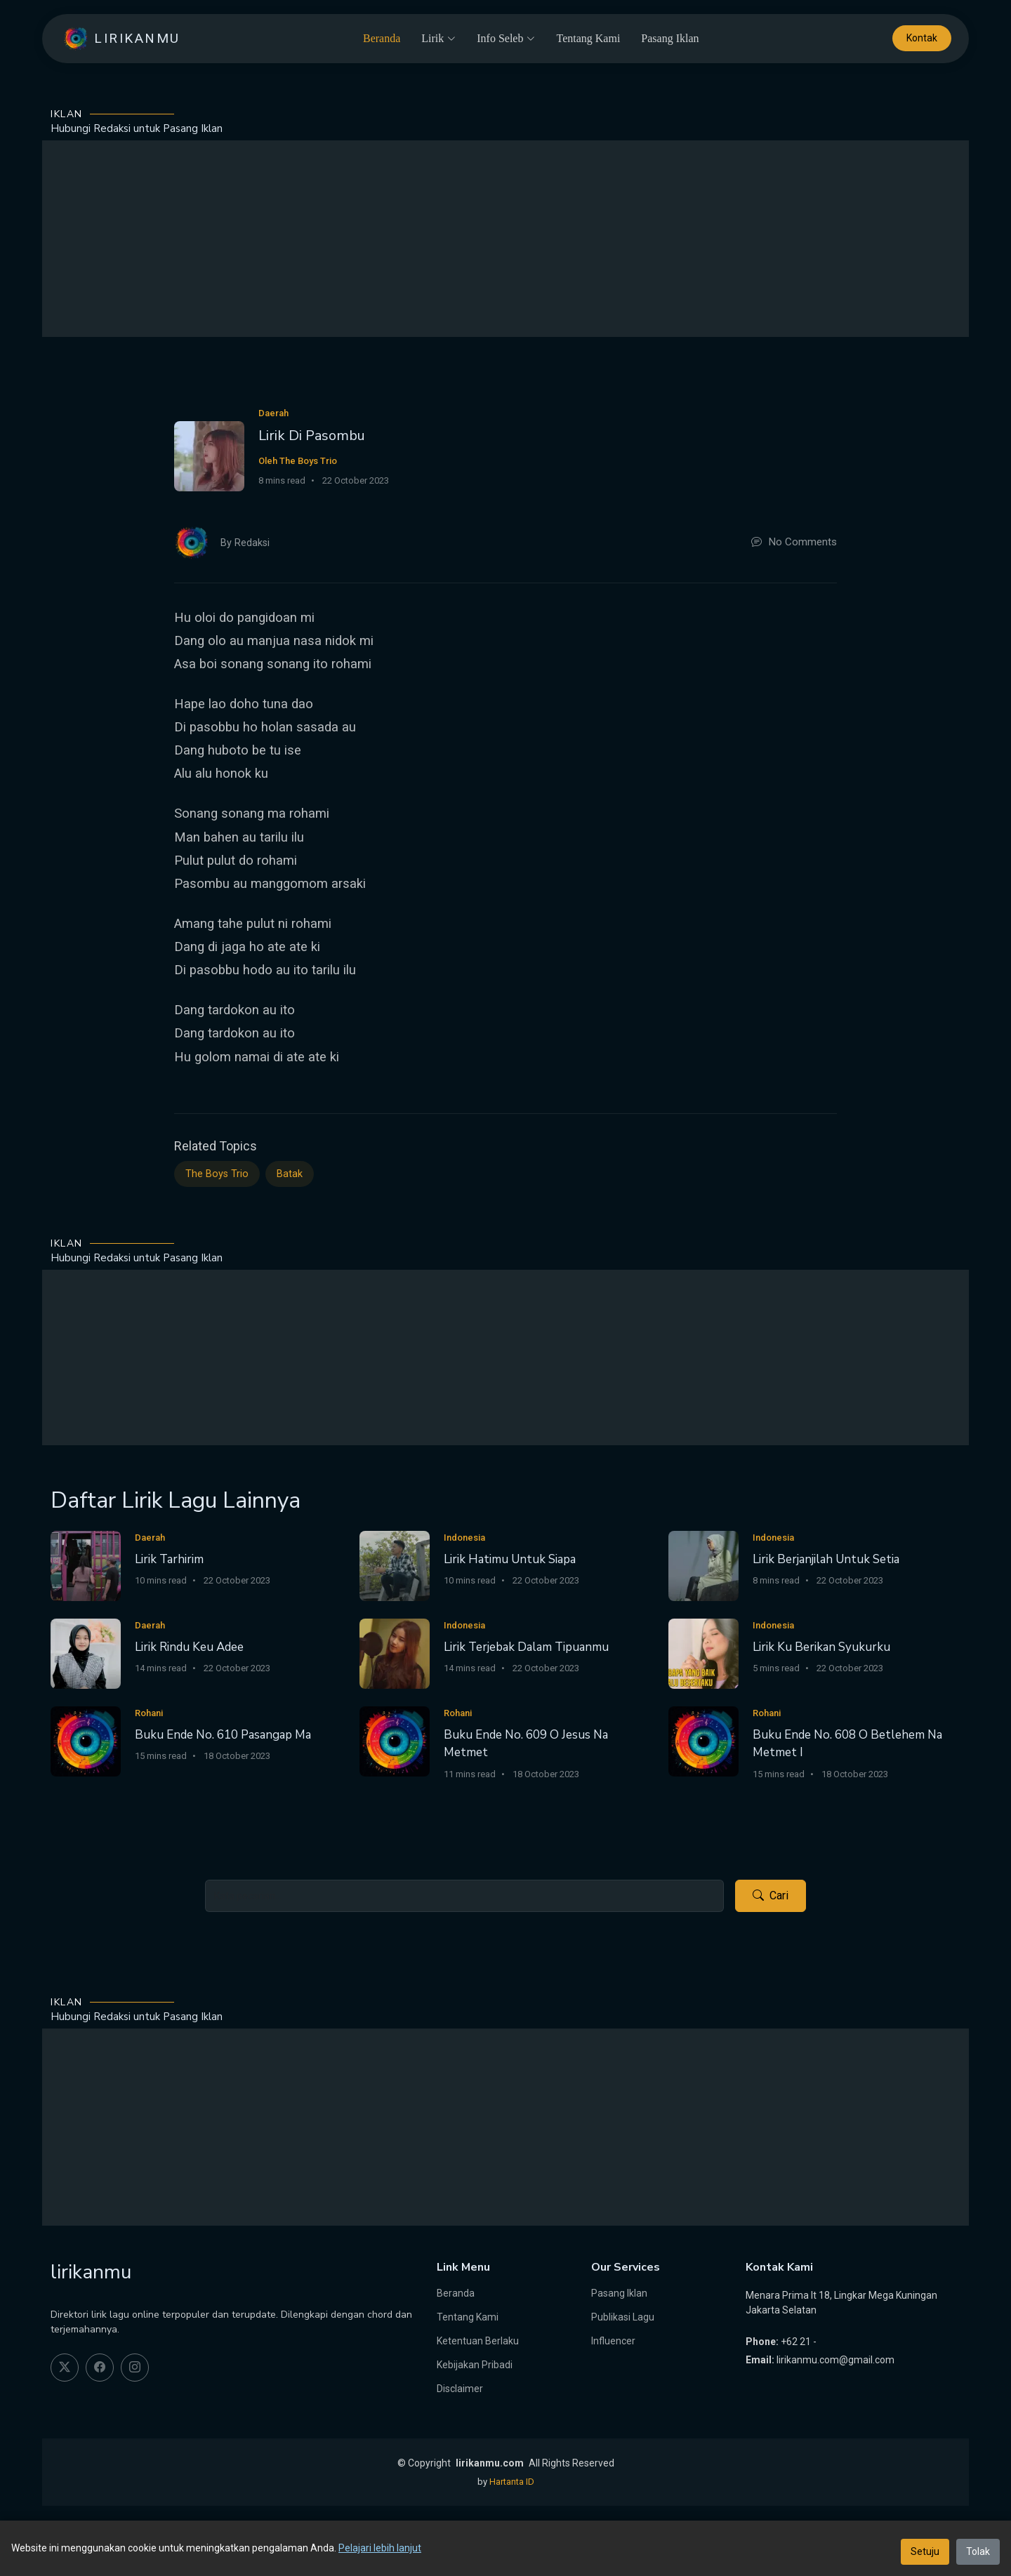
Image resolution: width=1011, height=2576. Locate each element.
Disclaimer (460, 2389)
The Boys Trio (217, 1174)
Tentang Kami (588, 38)
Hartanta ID (511, 2481)
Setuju (925, 2551)
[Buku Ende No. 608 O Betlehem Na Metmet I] (703, 1740)
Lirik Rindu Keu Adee (189, 1647)
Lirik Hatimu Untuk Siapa (510, 1559)
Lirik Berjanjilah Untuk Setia (826, 1559)
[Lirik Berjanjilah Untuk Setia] (703, 1565)
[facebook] (100, 2367)
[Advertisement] (505, 238)
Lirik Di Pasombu (311, 435)
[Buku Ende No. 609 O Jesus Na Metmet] (394, 1740)
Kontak (921, 38)
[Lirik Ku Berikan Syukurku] (703, 1652)
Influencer (613, 2341)
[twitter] (65, 2367)
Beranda (381, 38)
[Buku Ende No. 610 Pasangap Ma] (86, 1740)
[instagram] (135, 2367)
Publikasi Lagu (622, 2317)
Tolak (978, 2551)
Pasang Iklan (670, 38)
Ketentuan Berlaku (478, 2341)
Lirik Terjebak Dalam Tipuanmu (526, 1647)
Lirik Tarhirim (169, 1559)
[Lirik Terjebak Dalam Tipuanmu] (394, 1652)
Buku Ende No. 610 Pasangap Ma (223, 1735)
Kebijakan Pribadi (475, 2365)
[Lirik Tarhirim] (86, 1565)
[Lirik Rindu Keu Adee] (86, 1652)
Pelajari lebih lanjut (379, 2548)
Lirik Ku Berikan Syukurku (821, 1647)
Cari (770, 1895)
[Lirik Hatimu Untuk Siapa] (394, 1565)
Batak (290, 1174)
